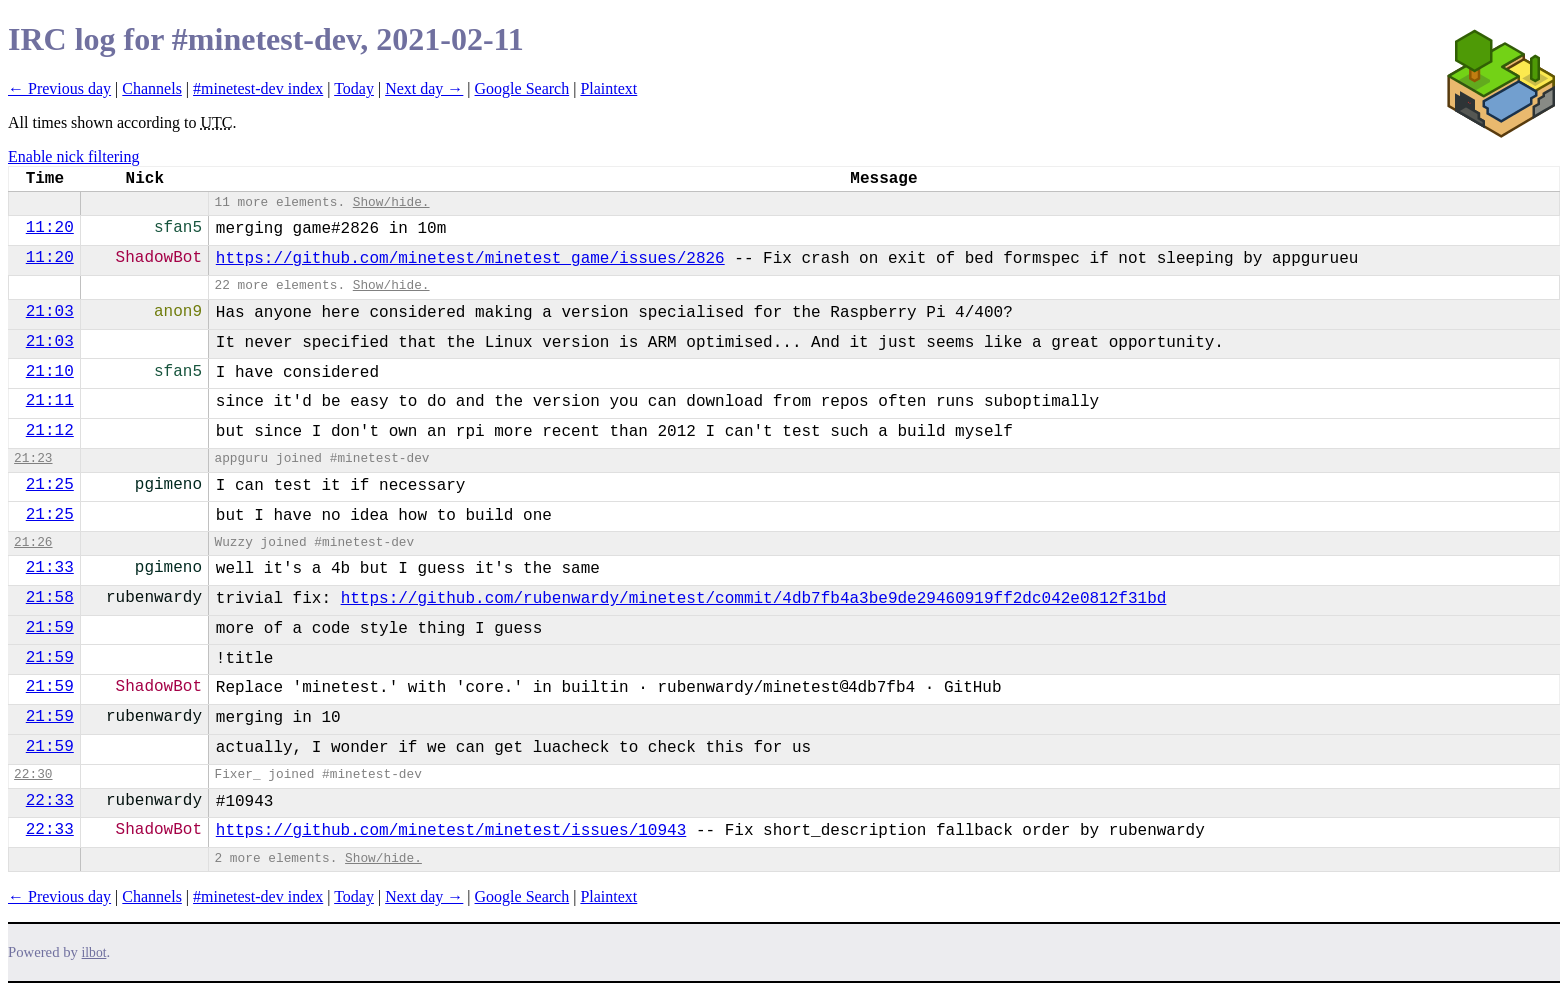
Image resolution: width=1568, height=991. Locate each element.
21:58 (50, 598)
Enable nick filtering (74, 156)
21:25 (50, 485)
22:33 (50, 801)
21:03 (50, 312)
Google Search (522, 88)
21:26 (33, 542)
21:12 (50, 431)
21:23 (33, 458)
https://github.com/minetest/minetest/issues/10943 (451, 831)
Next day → (424, 88)
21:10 (50, 372)
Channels (152, 88)
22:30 (33, 774)
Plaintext (608, 88)
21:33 (50, 568)
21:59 (50, 628)
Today (354, 88)
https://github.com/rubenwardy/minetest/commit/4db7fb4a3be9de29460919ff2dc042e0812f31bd (754, 599)
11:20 (50, 228)
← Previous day (59, 88)
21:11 (50, 401)
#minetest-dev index (258, 88)
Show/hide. (391, 202)
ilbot (94, 952)
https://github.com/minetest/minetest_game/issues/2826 (470, 259)
